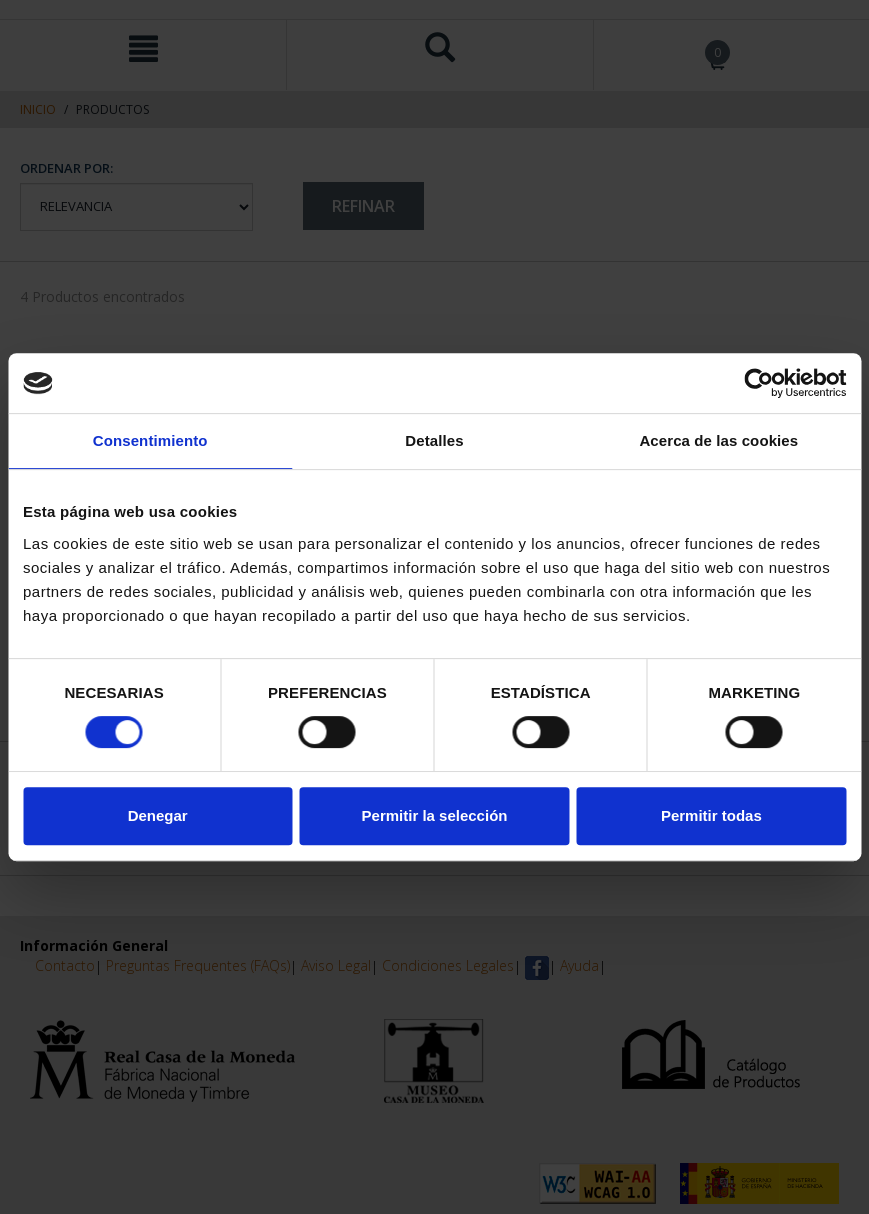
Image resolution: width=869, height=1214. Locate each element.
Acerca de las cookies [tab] (718, 440)
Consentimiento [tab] (150, 440)
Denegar (158, 815)
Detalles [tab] (434, 440)
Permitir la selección (435, 815)
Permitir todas (711, 815)
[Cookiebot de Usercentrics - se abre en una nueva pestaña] (758, 383)
